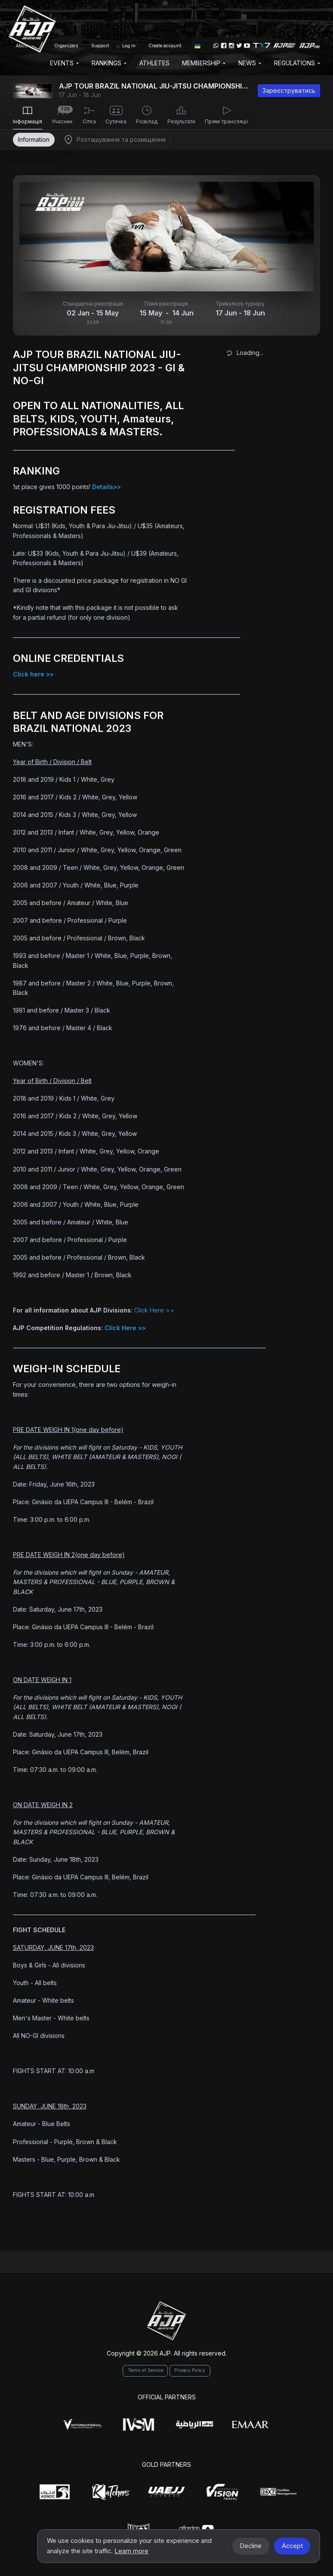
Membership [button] (203, 63)
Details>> (106, 486)
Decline (251, 2546)
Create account (165, 46)
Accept (292, 2546)
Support (100, 46)
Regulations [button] (297, 63)
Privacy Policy (189, 2370)
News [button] (249, 63)
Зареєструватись (288, 90)
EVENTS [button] (64, 63)
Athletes (154, 63)
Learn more (131, 2551)
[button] (197, 45)
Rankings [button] (109, 63)
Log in (129, 46)
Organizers (66, 46)
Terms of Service (145, 2370)
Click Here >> (154, 1310)
